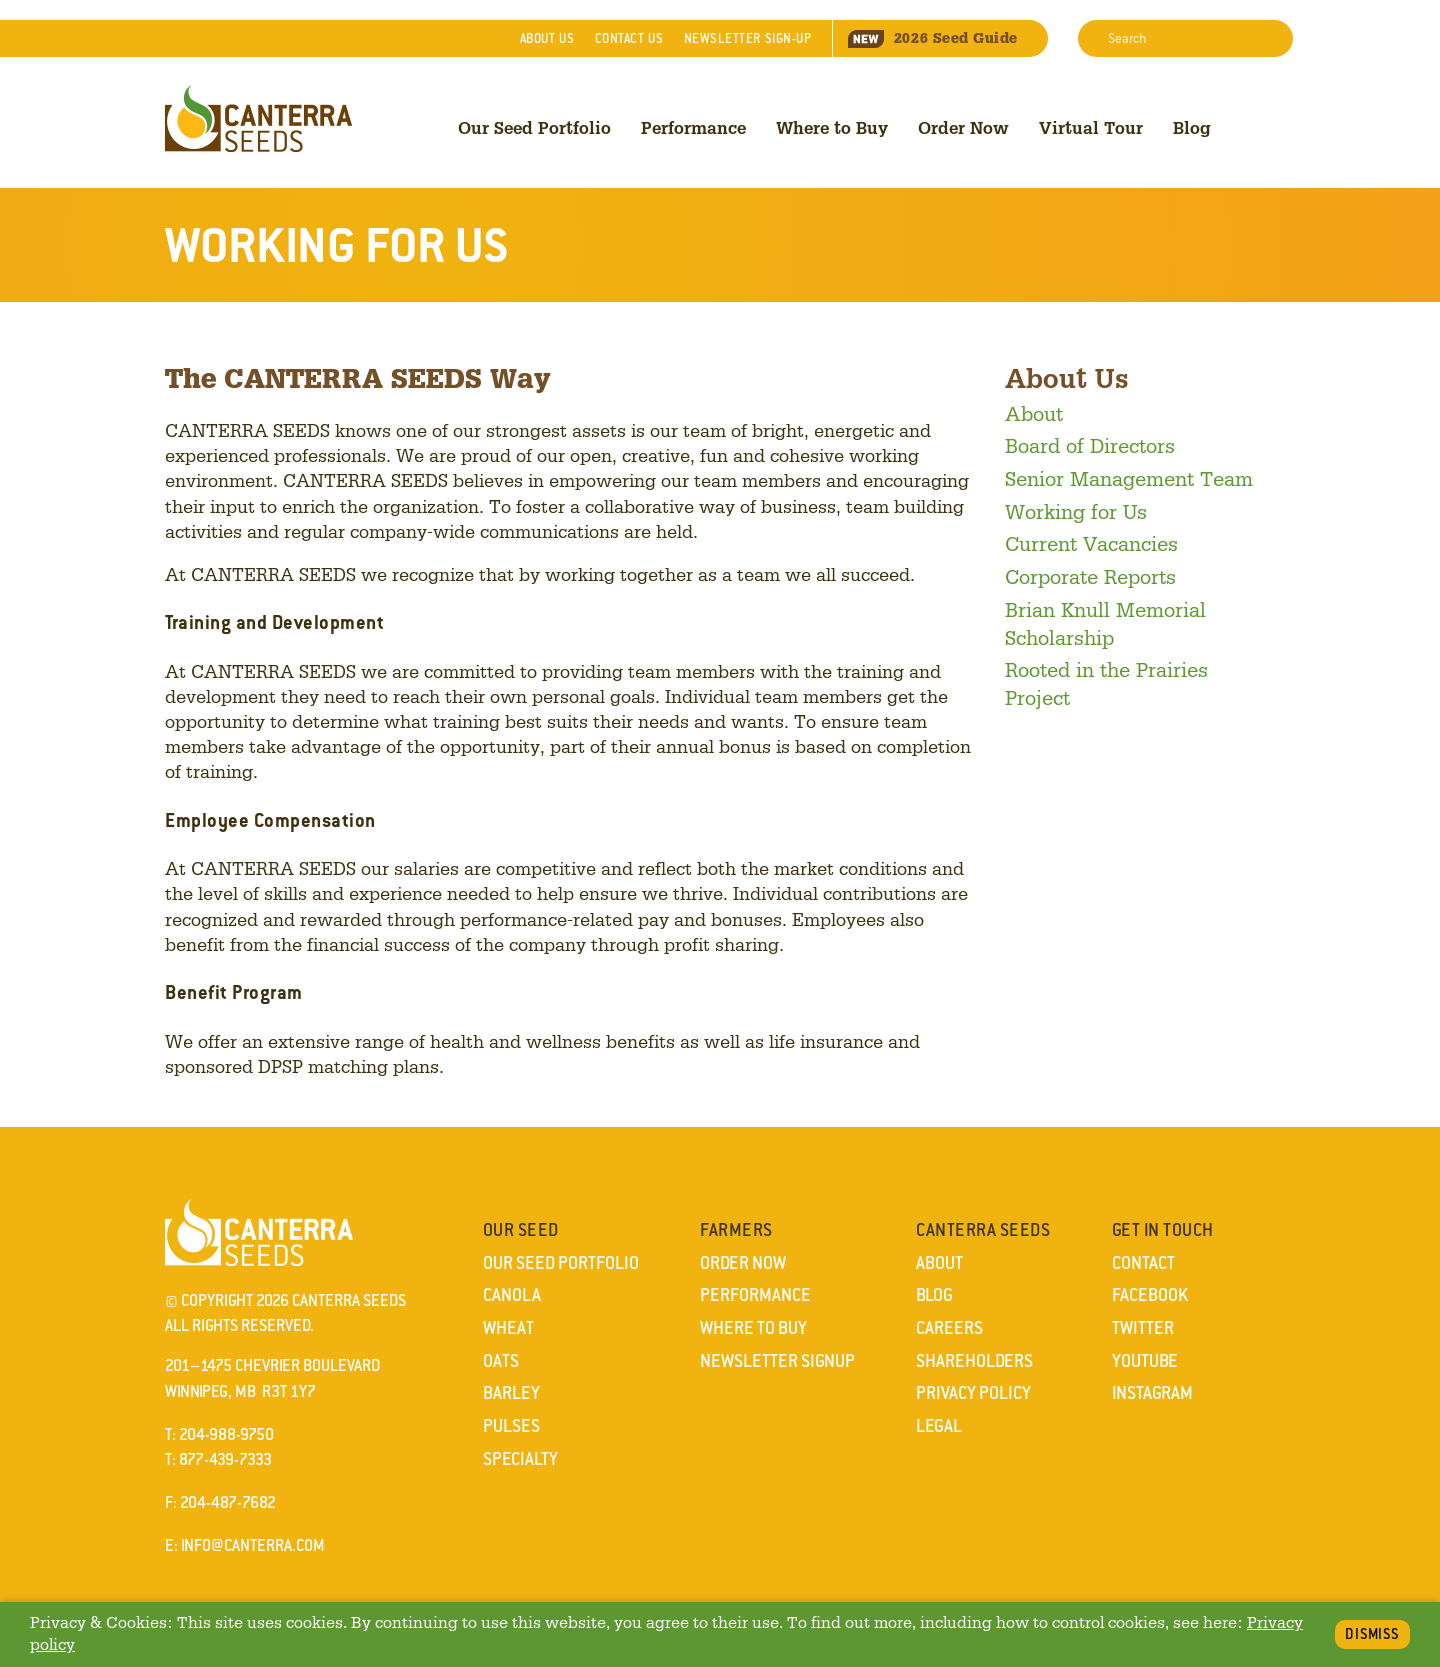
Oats (501, 1361)
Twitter (1143, 1328)
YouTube (1145, 1361)
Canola (512, 1295)
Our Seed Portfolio (534, 127)
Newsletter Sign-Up (748, 38)
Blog (1192, 127)
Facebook (1150, 1295)
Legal (939, 1426)
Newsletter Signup (777, 1361)
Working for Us (1076, 511)
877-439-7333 (225, 1459)
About (547, 38)
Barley (511, 1393)
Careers (949, 1328)
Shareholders (974, 1361)
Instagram (1152, 1393)
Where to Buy (832, 127)
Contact (629, 38)
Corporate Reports (1090, 576)
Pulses (511, 1426)
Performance (693, 127)
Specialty (520, 1459)
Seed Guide (933, 38)
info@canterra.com (253, 1545)
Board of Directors (1090, 445)
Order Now (963, 127)
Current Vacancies (1091, 543)
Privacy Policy (973, 1393)
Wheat (508, 1328)
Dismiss (1372, 1634)
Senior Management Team (1129, 478)
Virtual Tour (1091, 127)
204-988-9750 (226, 1434)
